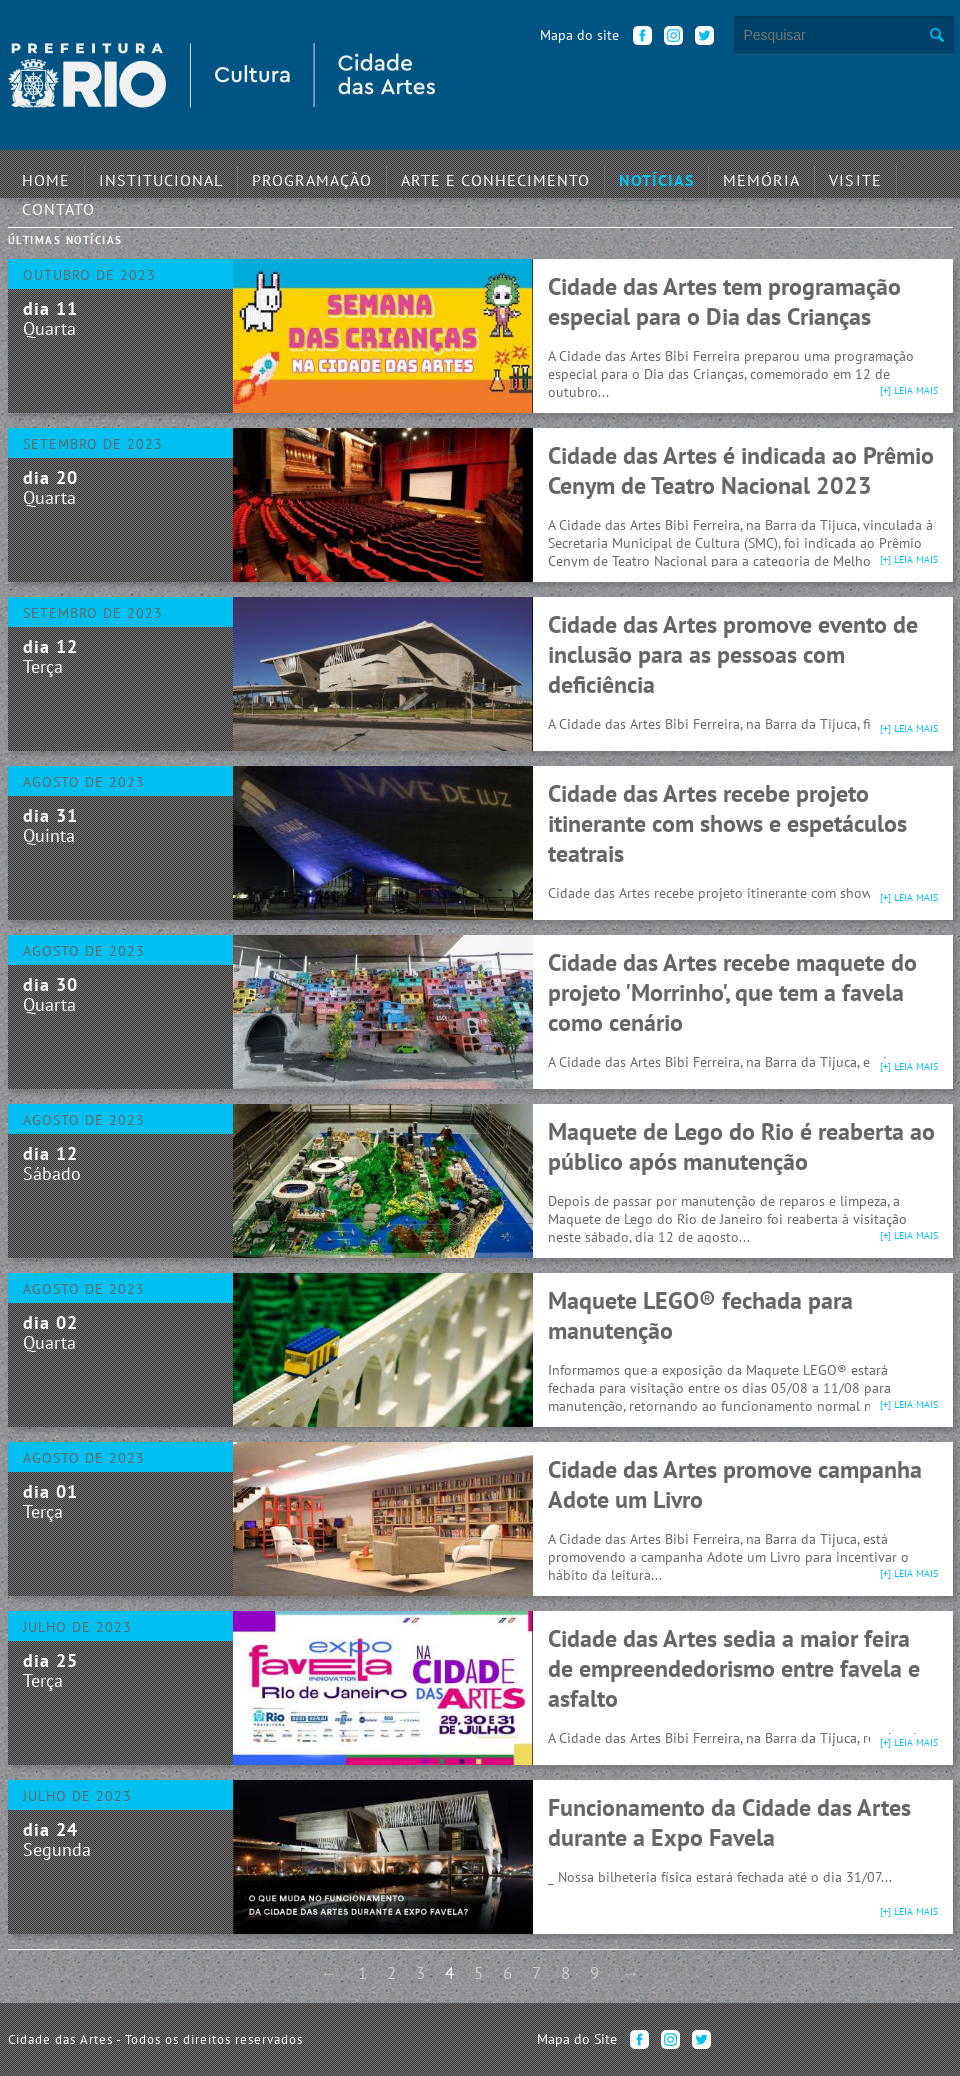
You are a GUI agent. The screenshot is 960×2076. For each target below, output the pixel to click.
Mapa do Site (577, 2039)
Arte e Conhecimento (437, 175)
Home (41, 175)
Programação (277, 175)
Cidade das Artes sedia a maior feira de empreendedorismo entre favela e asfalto (734, 1668)
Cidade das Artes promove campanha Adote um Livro (735, 1484)
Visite (755, 175)
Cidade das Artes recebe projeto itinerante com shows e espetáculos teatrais (727, 823)
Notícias (578, 175)
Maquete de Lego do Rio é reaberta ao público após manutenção (741, 1146)
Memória (671, 175)
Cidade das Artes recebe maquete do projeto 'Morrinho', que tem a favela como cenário (732, 992)
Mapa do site (579, 35)
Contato (838, 175)
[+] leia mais (909, 390)
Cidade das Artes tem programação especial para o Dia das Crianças (724, 301)
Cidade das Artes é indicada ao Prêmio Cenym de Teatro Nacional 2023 (741, 470)
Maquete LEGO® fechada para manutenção (700, 1315)
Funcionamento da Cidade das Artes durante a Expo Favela (729, 1822)
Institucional (143, 175)
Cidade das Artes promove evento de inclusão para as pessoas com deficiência (733, 654)
